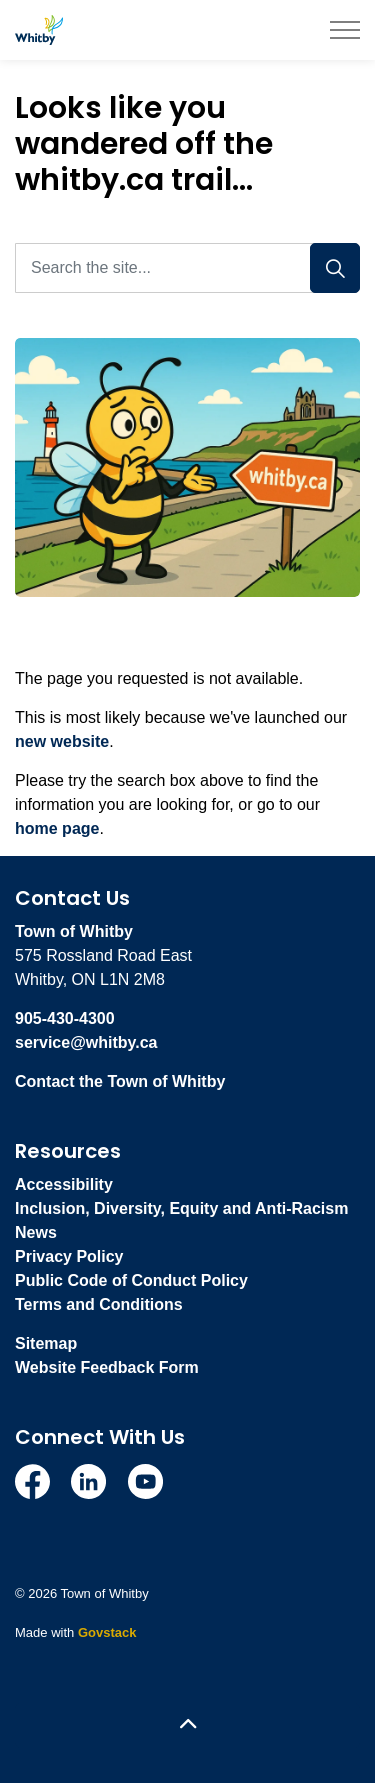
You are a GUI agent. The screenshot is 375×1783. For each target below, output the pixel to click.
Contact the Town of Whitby (120, 1081)
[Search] (335, 268)
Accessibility (64, 1184)
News (36, 1232)
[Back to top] (187, 1725)
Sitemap (46, 1343)
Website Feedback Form (107, 1367)
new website (62, 741)
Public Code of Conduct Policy (131, 1280)
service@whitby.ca (86, 1042)
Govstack (107, 1632)
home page (57, 828)
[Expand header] (345, 30)
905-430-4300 (65, 1018)
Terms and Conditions (99, 1304)
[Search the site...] (187, 268)
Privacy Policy (69, 1256)
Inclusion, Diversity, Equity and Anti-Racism (181, 1208)
